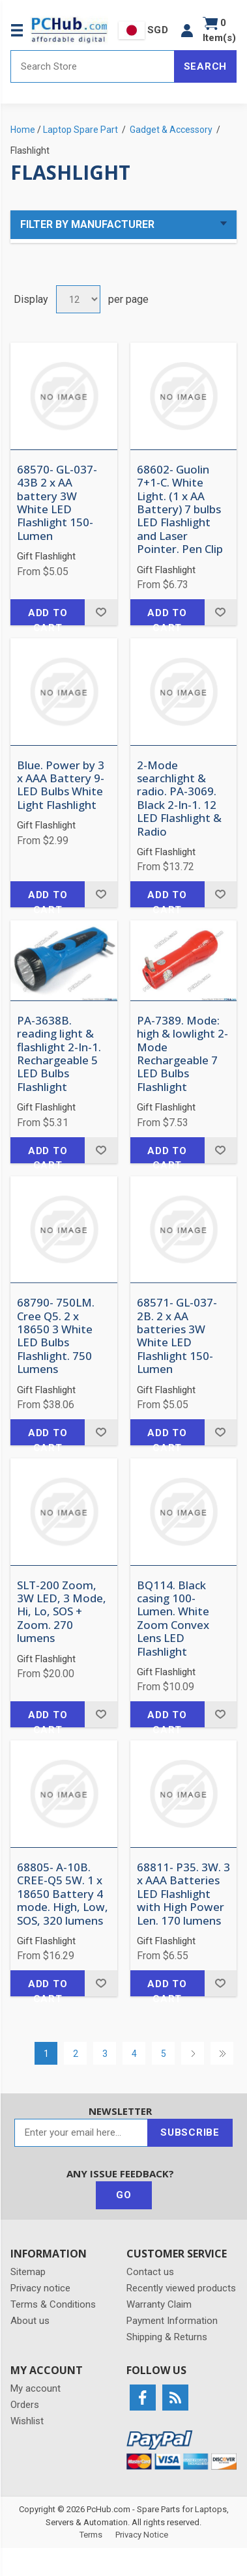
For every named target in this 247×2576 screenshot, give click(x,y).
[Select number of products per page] (78, 299)
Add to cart (48, 616)
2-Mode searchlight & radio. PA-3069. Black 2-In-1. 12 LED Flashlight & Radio (179, 798)
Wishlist (27, 2421)
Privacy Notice (141, 2535)
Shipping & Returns (166, 2337)
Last (222, 2053)
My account (35, 2388)
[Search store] (92, 66)
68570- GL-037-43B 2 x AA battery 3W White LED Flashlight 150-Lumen (57, 503)
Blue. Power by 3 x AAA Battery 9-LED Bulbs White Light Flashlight (60, 785)
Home (22, 129)
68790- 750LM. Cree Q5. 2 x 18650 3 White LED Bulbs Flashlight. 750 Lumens (55, 1336)
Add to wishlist (101, 612)
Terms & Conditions (53, 2304)
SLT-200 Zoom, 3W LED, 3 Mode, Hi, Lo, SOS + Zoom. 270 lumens (61, 1612)
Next (192, 2053)
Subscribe (190, 2132)
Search (205, 66)
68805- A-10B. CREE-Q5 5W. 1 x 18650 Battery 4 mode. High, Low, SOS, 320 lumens (62, 1894)
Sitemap (28, 2272)
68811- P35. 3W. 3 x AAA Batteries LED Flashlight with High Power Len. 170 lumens (183, 1894)
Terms (91, 2535)
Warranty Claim (159, 2304)
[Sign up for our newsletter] (81, 2133)
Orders (24, 2405)
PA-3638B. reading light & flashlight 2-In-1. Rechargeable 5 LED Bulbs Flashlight (59, 1054)
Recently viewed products (181, 2288)
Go (124, 2195)
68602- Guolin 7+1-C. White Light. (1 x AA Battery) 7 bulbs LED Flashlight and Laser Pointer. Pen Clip (180, 509)
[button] (187, 30)
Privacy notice (40, 2288)
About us (30, 2321)
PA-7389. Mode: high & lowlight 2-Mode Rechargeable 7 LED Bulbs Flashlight (182, 1054)
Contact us (150, 2272)
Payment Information (172, 2321)
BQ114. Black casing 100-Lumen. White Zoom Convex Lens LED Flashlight (173, 1618)
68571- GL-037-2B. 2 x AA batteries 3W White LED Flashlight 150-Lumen (177, 1336)
